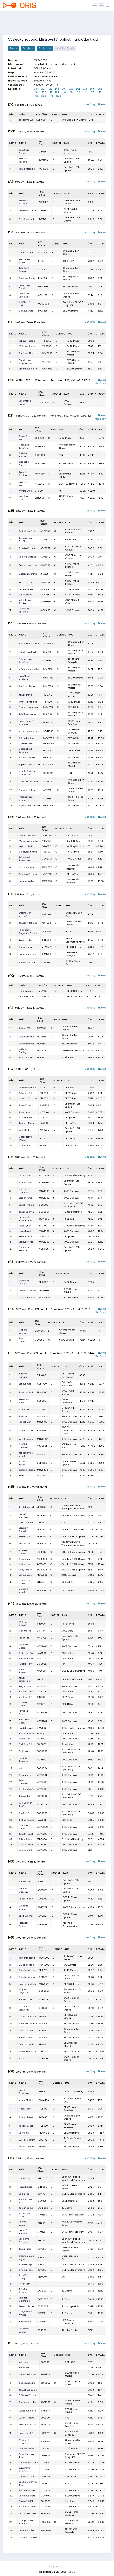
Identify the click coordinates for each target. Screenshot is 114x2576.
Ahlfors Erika (25, 490)
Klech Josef (25, 2108)
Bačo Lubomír (26, 1915)
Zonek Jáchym (27, 1211)
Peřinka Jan (25, 1881)
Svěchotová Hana (28, 2462)
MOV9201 (42, 1454)
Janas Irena (25, 694)
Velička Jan (25, 1543)
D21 (78, 88)
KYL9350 (39, 483)
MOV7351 (45, 2469)
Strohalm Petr (26, 1117)
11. (10, 610)
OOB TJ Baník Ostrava (72, 602)
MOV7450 (46, 2495)
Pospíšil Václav (27, 1977)
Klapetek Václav (23, 1331)
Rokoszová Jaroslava (24, 858)
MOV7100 (42, 1712)
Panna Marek (27, 991)
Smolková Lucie (27, 548)
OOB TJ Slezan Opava (73, 1536)
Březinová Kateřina (24, 2442)
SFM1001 (43, 1225)
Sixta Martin (25, 1775)
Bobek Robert (26, 1839)
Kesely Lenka (26, 589)
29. (10, 1819)
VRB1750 (41, 2240)
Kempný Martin (27, 1123)
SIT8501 (41, 1581)
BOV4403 (44, 2100)
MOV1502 (47, 947)
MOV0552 (43, 402)
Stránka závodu (65, 48)
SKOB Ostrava (70, 286)
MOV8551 (42, 2200)
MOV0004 (42, 1439)
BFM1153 (42, 278)
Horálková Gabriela (24, 287)
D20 (71, 88)
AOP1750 (43, 168)
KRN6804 (42, 1430)
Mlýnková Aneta (27, 2476)
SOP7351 (47, 798)
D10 (36, 88)
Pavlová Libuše (27, 757)
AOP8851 (42, 2248)
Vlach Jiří (24, 1409)
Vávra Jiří (24, 2132)
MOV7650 (48, 738)
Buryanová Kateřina (24, 2469)
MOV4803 (44, 2146)
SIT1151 (41, 261)
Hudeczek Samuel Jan (25, 1219)
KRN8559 (40, 473)
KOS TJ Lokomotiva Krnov (65, 473)
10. (10, 601)
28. (10, 1813)
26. (11, 1796)
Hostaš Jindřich (27, 1984)
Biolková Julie (26, 310)
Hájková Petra (23, 484)
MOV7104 (45, 2490)
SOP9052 (45, 548)
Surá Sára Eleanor (24, 151)
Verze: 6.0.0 (55, 2566)
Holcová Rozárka (23, 160)
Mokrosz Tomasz (28, 1098)
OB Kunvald (70, 1964)
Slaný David (25, 1182)
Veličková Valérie (24, 2330)
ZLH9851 (39, 497)
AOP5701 (43, 2030)
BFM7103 (45, 2374)
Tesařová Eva (26, 119)
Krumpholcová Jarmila (26, 2522)
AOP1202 (44, 1105)
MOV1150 (43, 286)
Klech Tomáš (26, 2178)
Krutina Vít (24, 1145)
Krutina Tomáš (26, 1819)
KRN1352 (42, 2223)
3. (10, 168)
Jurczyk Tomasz (23, 1375)
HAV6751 (46, 835)
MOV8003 (42, 1759)
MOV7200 (42, 1833)
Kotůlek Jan (25, 1564)
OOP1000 (44, 1218)
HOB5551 (45, 2513)
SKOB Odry (67, 1630)
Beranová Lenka (27, 2402)
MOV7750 (48, 677)
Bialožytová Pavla (28, 851)
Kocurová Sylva (27, 867)
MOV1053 (47, 368)
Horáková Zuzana (24, 202)
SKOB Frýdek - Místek (73, 1728)
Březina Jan (25, 1559)
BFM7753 (48, 669)
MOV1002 (44, 1197)
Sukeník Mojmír (27, 2417)
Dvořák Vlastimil (27, 2139)
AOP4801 (43, 2117)
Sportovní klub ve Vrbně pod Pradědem (72, 1507)
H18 (71, 92)
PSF (61, 490)
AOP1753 (43, 160)
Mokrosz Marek (23, 1590)
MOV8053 (48, 743)
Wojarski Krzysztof (24, 1991)
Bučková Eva (25, 594)
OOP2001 (42, 2290)
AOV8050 (45, 601)
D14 (57, 88)
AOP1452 (43, 202)
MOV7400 (42, 1646)
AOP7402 (42, 1529)
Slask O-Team (74, 841)
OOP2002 (42, 2207)
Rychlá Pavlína (23, 474)
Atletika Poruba (70, 2330)
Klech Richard (26, 1507)
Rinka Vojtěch (26, 1105)
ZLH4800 (44, 2091)
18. (10, 773)
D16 (64, 88)
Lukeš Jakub (25, 1849)
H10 (36, 92)
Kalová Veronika (23, 2223)
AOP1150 (42, 269)
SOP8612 (41, 1552)
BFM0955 (47, 353)
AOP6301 (42, 1881)
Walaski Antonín (23, 1624)
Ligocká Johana (23, 2232)
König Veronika (27, 168)
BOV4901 (43, 2139)
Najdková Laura (27, 210)
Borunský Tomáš (24, 1529)
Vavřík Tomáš (26, 1439)
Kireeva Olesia (27, 743)
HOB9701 (45, 2424)
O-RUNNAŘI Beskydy (74, 660)
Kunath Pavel (26, 1833)
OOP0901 (44, 1236)
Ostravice (70, 2476)
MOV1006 (44, 1241)
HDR (58, 95)
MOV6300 (42, 1826)
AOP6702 (42, 1637)
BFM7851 (47, 652)
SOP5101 (43, 1999)
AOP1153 (42, 252)
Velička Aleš (25, 1574)
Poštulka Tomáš (27, 2395)
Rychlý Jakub (26, 940)
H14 (57, 92)
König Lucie (25, 2248)
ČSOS (71, 2571)
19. (10, 781)
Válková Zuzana (27, 556)
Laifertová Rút (26, 252)
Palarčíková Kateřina (25, 660)
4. (10, 278)
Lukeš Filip (24, 1129)
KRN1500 (46, 940)
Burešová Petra (27, 686)
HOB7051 (48, 722)
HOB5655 (46, 2521)
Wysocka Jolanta (28, 841)
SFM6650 (47, 867)
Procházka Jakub (24, 1463)
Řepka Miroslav (23, 1782)
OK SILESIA (68, 261)
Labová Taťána (27, 340)
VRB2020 (42, 2178)
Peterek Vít (24, 1536)
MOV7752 (48, 707)
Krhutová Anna (27, 2448)
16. (10, 757)
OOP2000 (42, 2299)
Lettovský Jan (26, 1241)
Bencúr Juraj (25, 1383)
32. (10, 1839)
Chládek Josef (27, 1964)
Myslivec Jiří (25, 1697)
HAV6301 (41, 1733)
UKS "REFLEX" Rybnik (74, 695)
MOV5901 (44, 1984)
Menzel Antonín (27, 1297)
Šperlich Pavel (26, 1813)
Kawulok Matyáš (28, 1087)
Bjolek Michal (26, 1392)
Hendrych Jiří (26, 2433)
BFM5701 (43, 2016)
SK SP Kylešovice (68, 483)
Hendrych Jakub (27, 2424)
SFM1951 (41, 2231)
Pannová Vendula (28, 707)
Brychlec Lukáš (27, 1789)
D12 (50, 88)
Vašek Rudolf (26, 1898)
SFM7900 (42, 1409)
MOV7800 (42, 1849)
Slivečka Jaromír (28, 2023)
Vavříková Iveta (27, 2495)
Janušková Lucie (28, 2389)
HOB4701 (43, 2108)
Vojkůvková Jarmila (29, 805)
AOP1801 (41, 2257)
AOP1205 (44, 1129)
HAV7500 (42, 1653)
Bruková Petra (23, 438)
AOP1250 (43, 295)
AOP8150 (45, 2441)
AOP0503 (40, 1331)
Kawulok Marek (23, 1704)
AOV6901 (41, 1670)
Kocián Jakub (26, 2207)
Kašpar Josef (26, 2125)
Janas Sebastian (24, 1679)
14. (10, 743)
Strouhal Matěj (27, 1036)
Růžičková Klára (27, 2410)
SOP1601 (46, 962)
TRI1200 (44, 1098)
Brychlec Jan (27, 996)
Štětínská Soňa (27, 738)
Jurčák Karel (25, 1999)
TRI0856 (45, 2448)
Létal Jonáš (25, 1175)
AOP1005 (44, 1248)
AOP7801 (41, 1564)
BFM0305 (42, 1392)
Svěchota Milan (24, 1721)
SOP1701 (41, 2193)
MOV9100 (42, 1421)
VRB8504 (41, 1543)
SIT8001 (41, 1704)
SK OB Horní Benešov (74, 722)
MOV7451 (48, 757)
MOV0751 (40, 463)
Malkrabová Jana (28, 781)
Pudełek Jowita (23, 455)
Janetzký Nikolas (28, 922)
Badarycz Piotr (26, 1653)
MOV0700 (44, 1297)
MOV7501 (42, 1789)
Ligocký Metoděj (28, 954)
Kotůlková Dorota (24, 269)
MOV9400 (42, 1469)
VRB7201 (41, 1507)
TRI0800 (43, 1282)
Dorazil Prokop (26, 1204)
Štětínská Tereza (24, 463)
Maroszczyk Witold (25, 1138)
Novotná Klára (23, 498)
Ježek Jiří (24, 1475)
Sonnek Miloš (26, 2117)
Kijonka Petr (25, 1796)
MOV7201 (42, 1844)
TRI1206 (44, 1093)
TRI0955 (46, 340)
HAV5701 (41, 1691)
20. (11, 790)
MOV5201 (44, 2037)
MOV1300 (42, 1043)
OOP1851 (41, 2313)
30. (11, 1826)
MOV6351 (47, 858)
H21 (85, 92)
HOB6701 (45, 2433)
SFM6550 (47, 881)
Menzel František (24, 1191)
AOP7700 (42, 1383)
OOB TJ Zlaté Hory (73, 2091)
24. (10, 1782)
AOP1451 (43, 219)
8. (10, 310)
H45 (99, 92)
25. (10, 1789)
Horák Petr (24, 2283)
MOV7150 (45, 2462)
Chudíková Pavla (28, 652)
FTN (61, 455)
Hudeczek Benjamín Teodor (28, 931)
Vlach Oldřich (26, 2100)
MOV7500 (42, 1782)
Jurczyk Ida (25, 2321)
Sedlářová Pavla (28, 531)
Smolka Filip (25, 2264)
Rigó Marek (25, 1630)
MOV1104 (44, 1112)
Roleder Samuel (23, 2291)
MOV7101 (41, 1738)
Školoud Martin (27, 1469)
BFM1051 (46, 361)
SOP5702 (42, 1898)
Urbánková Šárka (28, 2530)
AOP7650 (45, 2402)
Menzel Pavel (26, 1844)
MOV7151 (45, 2506)
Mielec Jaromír (23, 1671)
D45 (92, 88)
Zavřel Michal (26, 1430)
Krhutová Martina (28, 701)
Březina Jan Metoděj (25, 914)
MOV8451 (45, 589)
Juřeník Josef (26, 2037)
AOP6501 (41, 1515)
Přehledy (43, 48)
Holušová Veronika (24, 295)
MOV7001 (42, 1804)
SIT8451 (44, 539)
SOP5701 (43, 1977)
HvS (67, 2417)
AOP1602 (46, 914)
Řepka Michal (22, 1340)
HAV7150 (47, 750)
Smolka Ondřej (23, 1552)
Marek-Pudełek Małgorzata (27, 773)
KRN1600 (42, 2186)
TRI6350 (46, 851)
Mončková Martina (29, 731)
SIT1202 (44, 1138)
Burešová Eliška (27, 353)
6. (10, 295)
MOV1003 (44, 1191)
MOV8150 (45, 610)
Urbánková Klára (28, 368)
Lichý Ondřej (25, 1569)
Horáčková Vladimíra (24, 678)
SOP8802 (42, 1569)
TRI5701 (43, 1970)
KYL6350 (46, 846)
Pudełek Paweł (26, 1663)
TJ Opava (71, 931)
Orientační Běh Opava (74, 119)
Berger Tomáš (26, 1197)
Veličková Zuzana (24, 2240)
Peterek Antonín (27, 962)
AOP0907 (44, 1182)
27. (10, 1804)
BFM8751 (44, 573)
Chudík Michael (27, 2374)
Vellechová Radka (25, 602)
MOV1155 (43, 310)
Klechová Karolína (24, 446)
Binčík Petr (24, 2367)
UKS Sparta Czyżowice (68, 1375)
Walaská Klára (27, 346)
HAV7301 (41, 1819)
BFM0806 (44, 1290)
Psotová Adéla (26, 2501)
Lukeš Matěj (25, 1231)
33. (10, 1844)
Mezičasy (89, 104)
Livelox (102, 104)
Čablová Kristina (28, 573)
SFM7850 (48, 660)
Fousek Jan (25, 1421)
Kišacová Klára (27, 2382)
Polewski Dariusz (23, 1924)
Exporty (27, 48)
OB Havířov (74, 750)
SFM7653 (48, 731)
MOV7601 (42, 1775)
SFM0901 (44, 1175)
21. (10, 798)
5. (10, 286)
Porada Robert (26, 1658)
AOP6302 (42, 1890)
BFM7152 (47, 714)
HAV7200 (42, 1658)
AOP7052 (45, 531)
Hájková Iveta (26, 846)
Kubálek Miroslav (23, 1446)
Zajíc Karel (24, 1751)
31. (10, 1833)
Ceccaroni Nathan (24, 1249)
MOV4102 (44, 2132)
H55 (36, 95)
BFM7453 (48, 764)
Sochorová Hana (28, 874)
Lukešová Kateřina (24, 610)
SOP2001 (42, 2269)
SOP (64, 2276)
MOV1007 (44, 1231)
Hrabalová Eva (27, 582)
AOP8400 (42, 1559)
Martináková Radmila (25, 750)
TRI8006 (41, 1623)
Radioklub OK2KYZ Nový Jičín (73, 304)
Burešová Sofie (27, 278)
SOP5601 (44, 2058)
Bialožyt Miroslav (28, 1970)
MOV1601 (43, 991)
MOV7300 (42, 1574)
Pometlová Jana (27, 790)
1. (9, 119)
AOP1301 (41, 1028)
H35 (92, 92)
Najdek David (26, 1728)
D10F (43, 88)
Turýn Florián (26, 2186)
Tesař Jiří (24, 1637)
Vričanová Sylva (27, 835)
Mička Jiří (24, 1768)
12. (10, 731)
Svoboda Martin (23, 1907)
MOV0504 (40, 1339)
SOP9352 (45, 2382)
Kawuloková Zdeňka (25, 540)
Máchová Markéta (29, 669)
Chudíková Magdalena (25, 362)
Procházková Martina (26, 798)
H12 (50, 92)
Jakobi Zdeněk (27, 1691)
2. (10, 160)
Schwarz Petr (26, 1093)
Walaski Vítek (26, 1057)
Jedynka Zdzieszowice (70, 1924)
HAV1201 (44, 1145)
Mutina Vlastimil (27, 2016)
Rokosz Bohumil (27, 2146)
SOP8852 (45, 556)
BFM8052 (45, 565)
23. (10, 1775)
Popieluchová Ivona (29, 764)
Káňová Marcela (28, 2537)
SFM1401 (41, 1050)
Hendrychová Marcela (26, 722)
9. (10, 594)
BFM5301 (43, 2044)
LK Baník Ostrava (73, 1211)
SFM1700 (46, 954)
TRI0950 (46, 346)
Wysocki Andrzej (28, 2051)
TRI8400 (41, 1590)
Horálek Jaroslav (23, 1759)
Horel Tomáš (25, 1236)
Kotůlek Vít (24, 1028)
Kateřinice (67, 1744)
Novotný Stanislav (24, 2091)
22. (10, 805)
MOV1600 (43, 996)
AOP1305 (41, 1036)
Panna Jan (24, 1738)
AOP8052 (48, 781)
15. (10, 750)
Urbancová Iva (27, 881)
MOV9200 (42, 1416)
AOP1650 (41, 119)
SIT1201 (43, 1087)
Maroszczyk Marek (25, 1582)
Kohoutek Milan (24, 1827)
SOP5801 (43, 2008)
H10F (43, 92)
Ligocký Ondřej (23, 1050)
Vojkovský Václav (24, 1282)
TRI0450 (39, 437)
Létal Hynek (25, 1225)
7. (10, 303)
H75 (51, 95)
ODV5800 (44, 1957)
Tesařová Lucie (27, 219)
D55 (100, 88)
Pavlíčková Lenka (28, 2506)
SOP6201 (42, 1915)
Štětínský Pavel (27, 2490)
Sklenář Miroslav (23, 1890)
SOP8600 (42, 1536)
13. (10, 738)
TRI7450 (47, 701)
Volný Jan (24, 2362)
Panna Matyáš (26, 1043)
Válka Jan (24, 2193)
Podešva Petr (26, 1744)
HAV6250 (47, 874)
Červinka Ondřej (27, 1290)
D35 (85, 88)
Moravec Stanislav (24, 2008)
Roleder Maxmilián (24, 2299)
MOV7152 (48, 805)
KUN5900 (44, 1964)
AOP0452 (40, 446)
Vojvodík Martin (23, 1646)
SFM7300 (42, 1839)
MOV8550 (45, 594)
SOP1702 (42, 2264)
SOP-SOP (70, 2362)
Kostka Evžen (26, 2030)
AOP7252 (48, 643)
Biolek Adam (25, 1112)
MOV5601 (44, 2023)
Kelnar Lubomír (27, 1957)
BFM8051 (45, 582)
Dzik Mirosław (26, 1522)
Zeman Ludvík (26, 2044)
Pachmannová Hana (30, 643)
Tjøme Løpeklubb (67, 1401)
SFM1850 (42, 2214)
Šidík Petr (24, 1416)
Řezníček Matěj (24, 2277)
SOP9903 (42, 1462)
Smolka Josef (26, 2269)
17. (10, 764)
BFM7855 (48, 686)
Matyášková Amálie (25, 2313)
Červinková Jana (28, 565)
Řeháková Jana (27, 714)
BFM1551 (43, 151)
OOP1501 (46, 931)
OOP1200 (45, 1117)
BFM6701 (42, 1907)
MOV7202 (42, 1721)
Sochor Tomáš (26, 1733)
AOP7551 (47, 790)
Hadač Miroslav (23, 1516)
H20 (78, 92)
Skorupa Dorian (27, 2306)
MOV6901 (42, 1686)
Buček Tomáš (26, 947)
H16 (64, 92)
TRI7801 (41, 1697)
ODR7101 (41, 1630)
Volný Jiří (24, 2058)
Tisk (12, 48)
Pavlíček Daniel (23, 1712)
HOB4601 (44, 2125)
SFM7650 (46, 2530)
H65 (43, 95)
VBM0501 (42, 1445)
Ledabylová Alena (28, 2513)
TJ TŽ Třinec (73, 340)
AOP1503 (46, 922)
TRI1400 (41, 1057)
